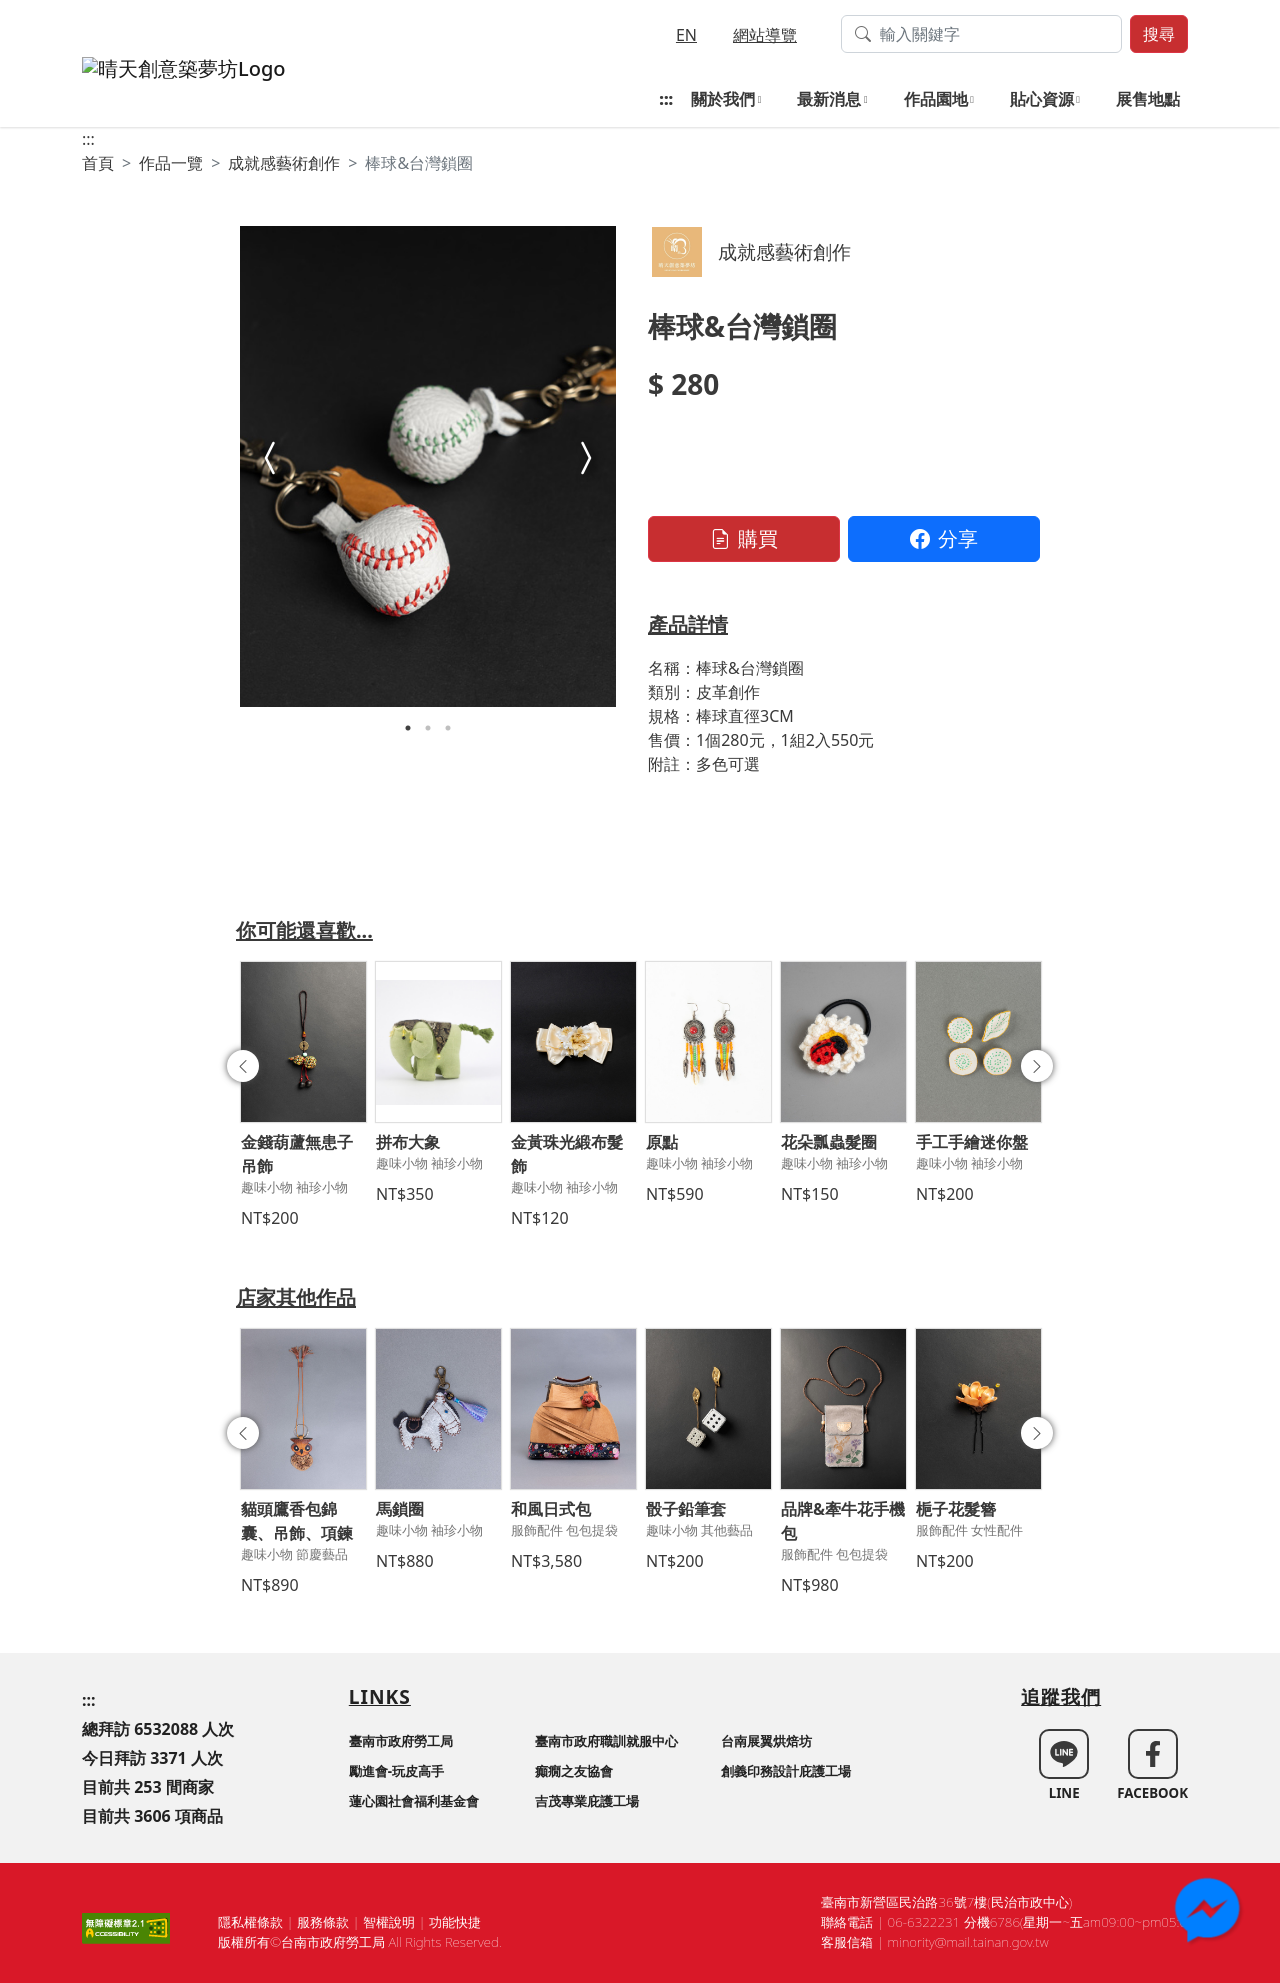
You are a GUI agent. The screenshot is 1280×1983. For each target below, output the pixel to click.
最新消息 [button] (829, 99)
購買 (744, 538)
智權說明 (389, 1922)
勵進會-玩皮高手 (396, 1771)
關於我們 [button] (723, 99)
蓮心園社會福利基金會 (414, 1801)
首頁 (98, 163)
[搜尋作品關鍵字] (981, 34)
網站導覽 (765, 35)
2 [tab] (428, 728)
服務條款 (323, 1922)
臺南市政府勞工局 (401, 1741)
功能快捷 (455, 1922)
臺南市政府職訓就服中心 (606, 1741)
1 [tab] (408, 728)
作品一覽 (171, 163)
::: (666, 99)
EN (686, 35)
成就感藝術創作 (284, 163)
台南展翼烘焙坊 (766, 1741)
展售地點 (1148, 99)
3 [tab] (448, 728)
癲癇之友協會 (574, 1771)
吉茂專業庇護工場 (587, 1801)
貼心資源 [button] (1042, 99)
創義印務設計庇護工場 (786, 1771)
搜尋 (1159, 34)
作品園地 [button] (936, 99)
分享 (944, 538)
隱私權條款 (250, 1922)
